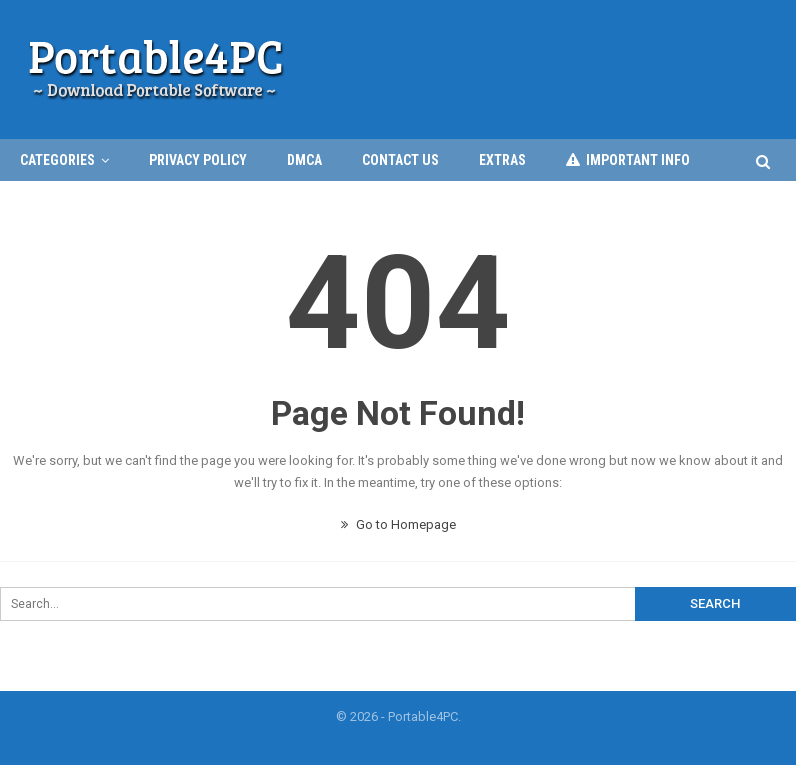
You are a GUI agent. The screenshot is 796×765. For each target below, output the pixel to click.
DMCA (304, 160)
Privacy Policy (198, 160)
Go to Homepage (398, 524)
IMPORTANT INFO (628, 160)
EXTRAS (502, 160)
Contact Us (400, 160)
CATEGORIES (57, 160)
